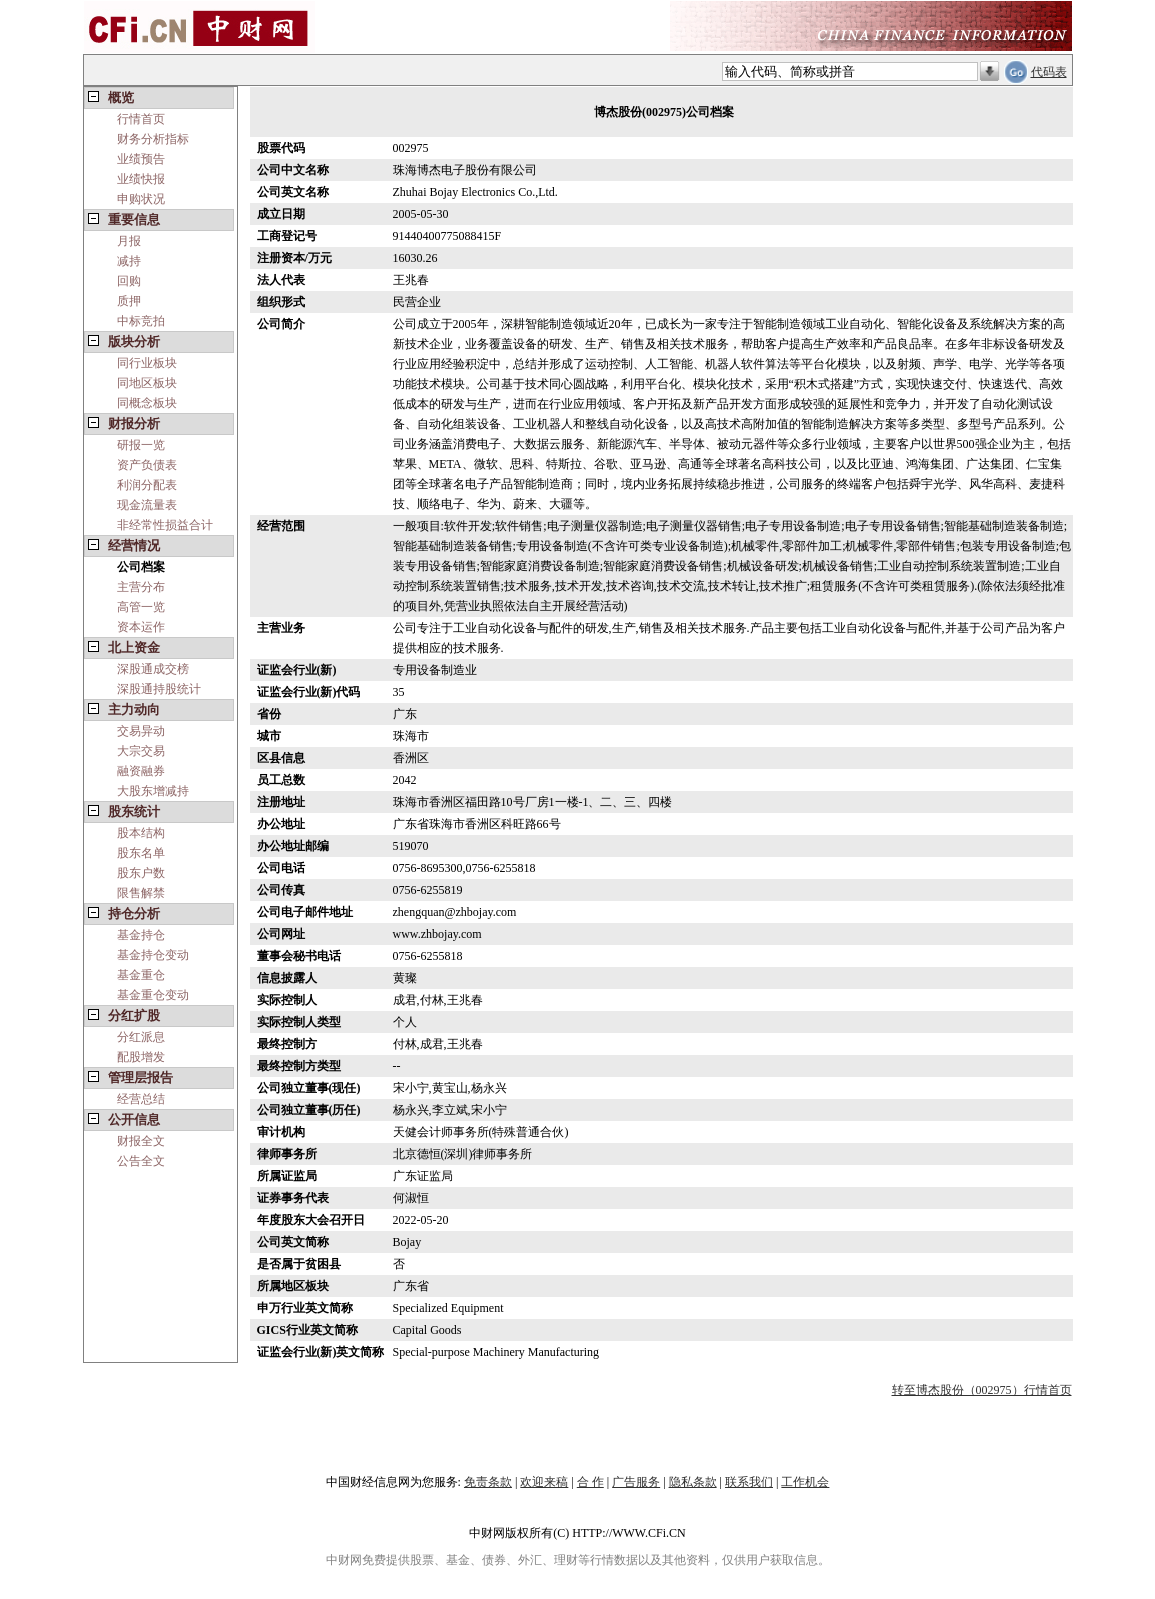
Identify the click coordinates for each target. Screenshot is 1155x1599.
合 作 (590, 1482)
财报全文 (141, 1141)
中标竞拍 (141, 321)
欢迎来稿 (544, 1482)
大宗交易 (141, 751)
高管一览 (141, 607)
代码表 (1049, 72)
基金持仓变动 (153, 955)
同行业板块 (147, 363)
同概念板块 (147, 403)
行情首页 (141, 119)
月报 (129, 241)
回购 (129, 281)
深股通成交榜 (153, 669)
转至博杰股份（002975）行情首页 (982, 1390)
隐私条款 (693, 1482)
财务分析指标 (153, 139)
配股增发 (141, 1057)
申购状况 (141, 199)
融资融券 (141, 771)
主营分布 (141, 587)
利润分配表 (147, 485)
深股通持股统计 (159, 689)
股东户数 (141, 873)
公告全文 (141, 1161)
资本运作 (141, 627)
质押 (129, 301)
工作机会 (805, 1482)
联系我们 (749, 1482)
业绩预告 (141, 159)
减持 (129, 261)
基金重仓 (141, 975)
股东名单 (141, 853)
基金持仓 (141, 935)
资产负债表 (147, 465)
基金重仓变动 (153, 995)
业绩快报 (141, 179)
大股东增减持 (153, 791)
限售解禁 (141, 893)
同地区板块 (147, 383)
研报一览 (141, 445)
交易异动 (141, 731)
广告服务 (636, 1482)
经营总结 (141, 1099)
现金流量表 (147, 505)
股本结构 (141, 833)
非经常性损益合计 (165, 525)
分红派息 (141, 1037)
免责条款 (488, 1482)
